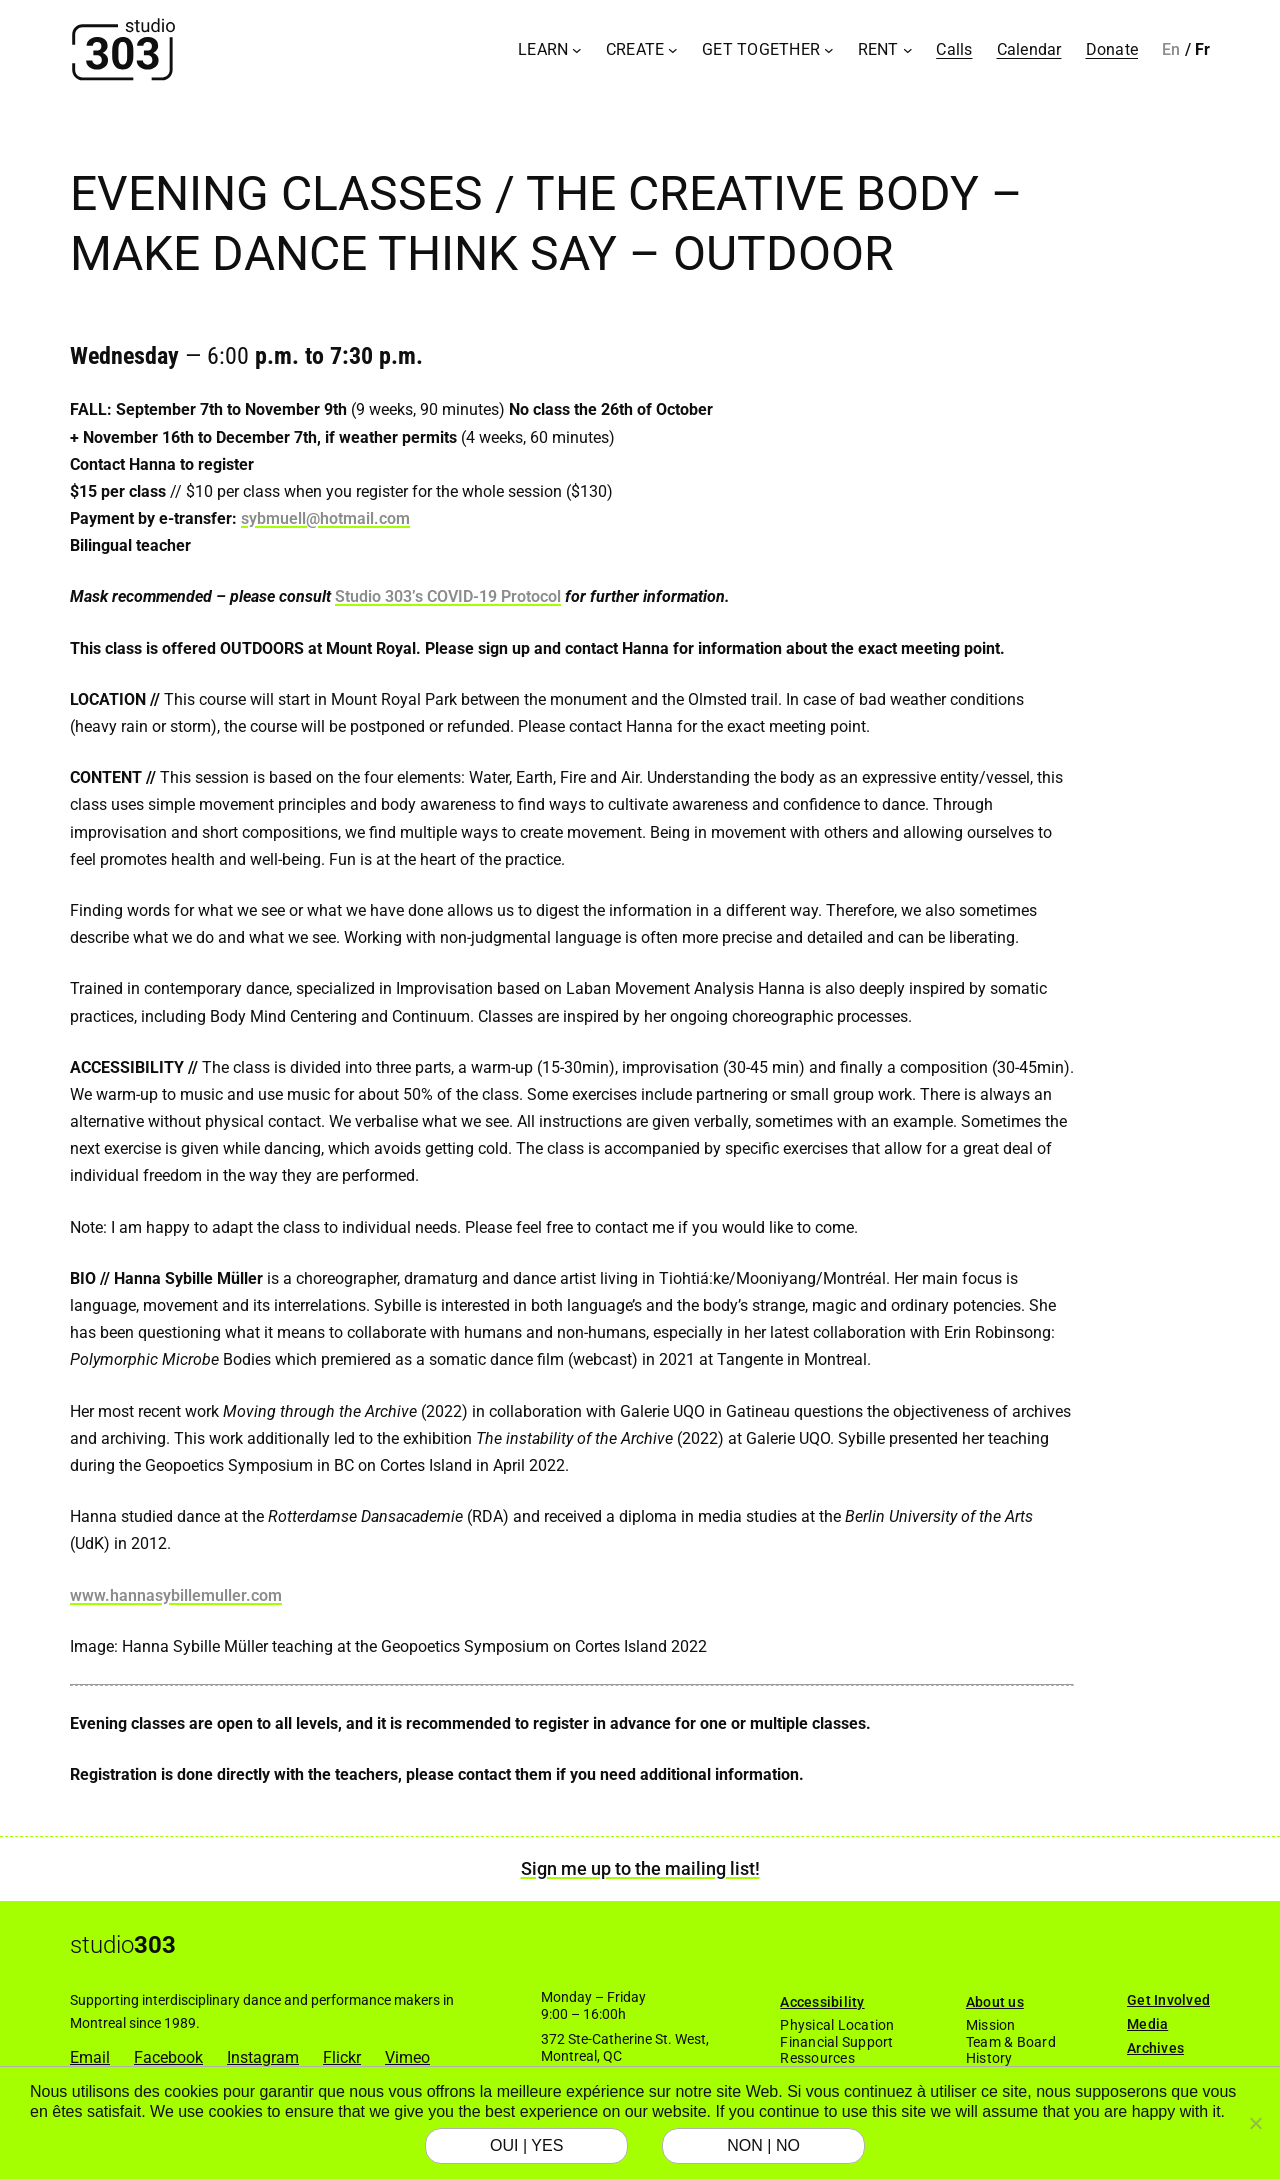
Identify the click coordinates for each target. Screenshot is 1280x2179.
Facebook (168, 2057)
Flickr (342, 2057)
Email (90, 2057)
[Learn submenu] (577, 50)
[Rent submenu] (908, 50)
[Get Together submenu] (829, 50)
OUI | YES (526, 2145)
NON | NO (763, 2145)
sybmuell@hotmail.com (325, 518)
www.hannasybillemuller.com (176, 1595)
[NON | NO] (1255, 2123)
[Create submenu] (673, 50)
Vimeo (407, 2057)
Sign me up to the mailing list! (640, 1868)
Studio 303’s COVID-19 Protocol (448, 596)
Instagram (263, 2057)
